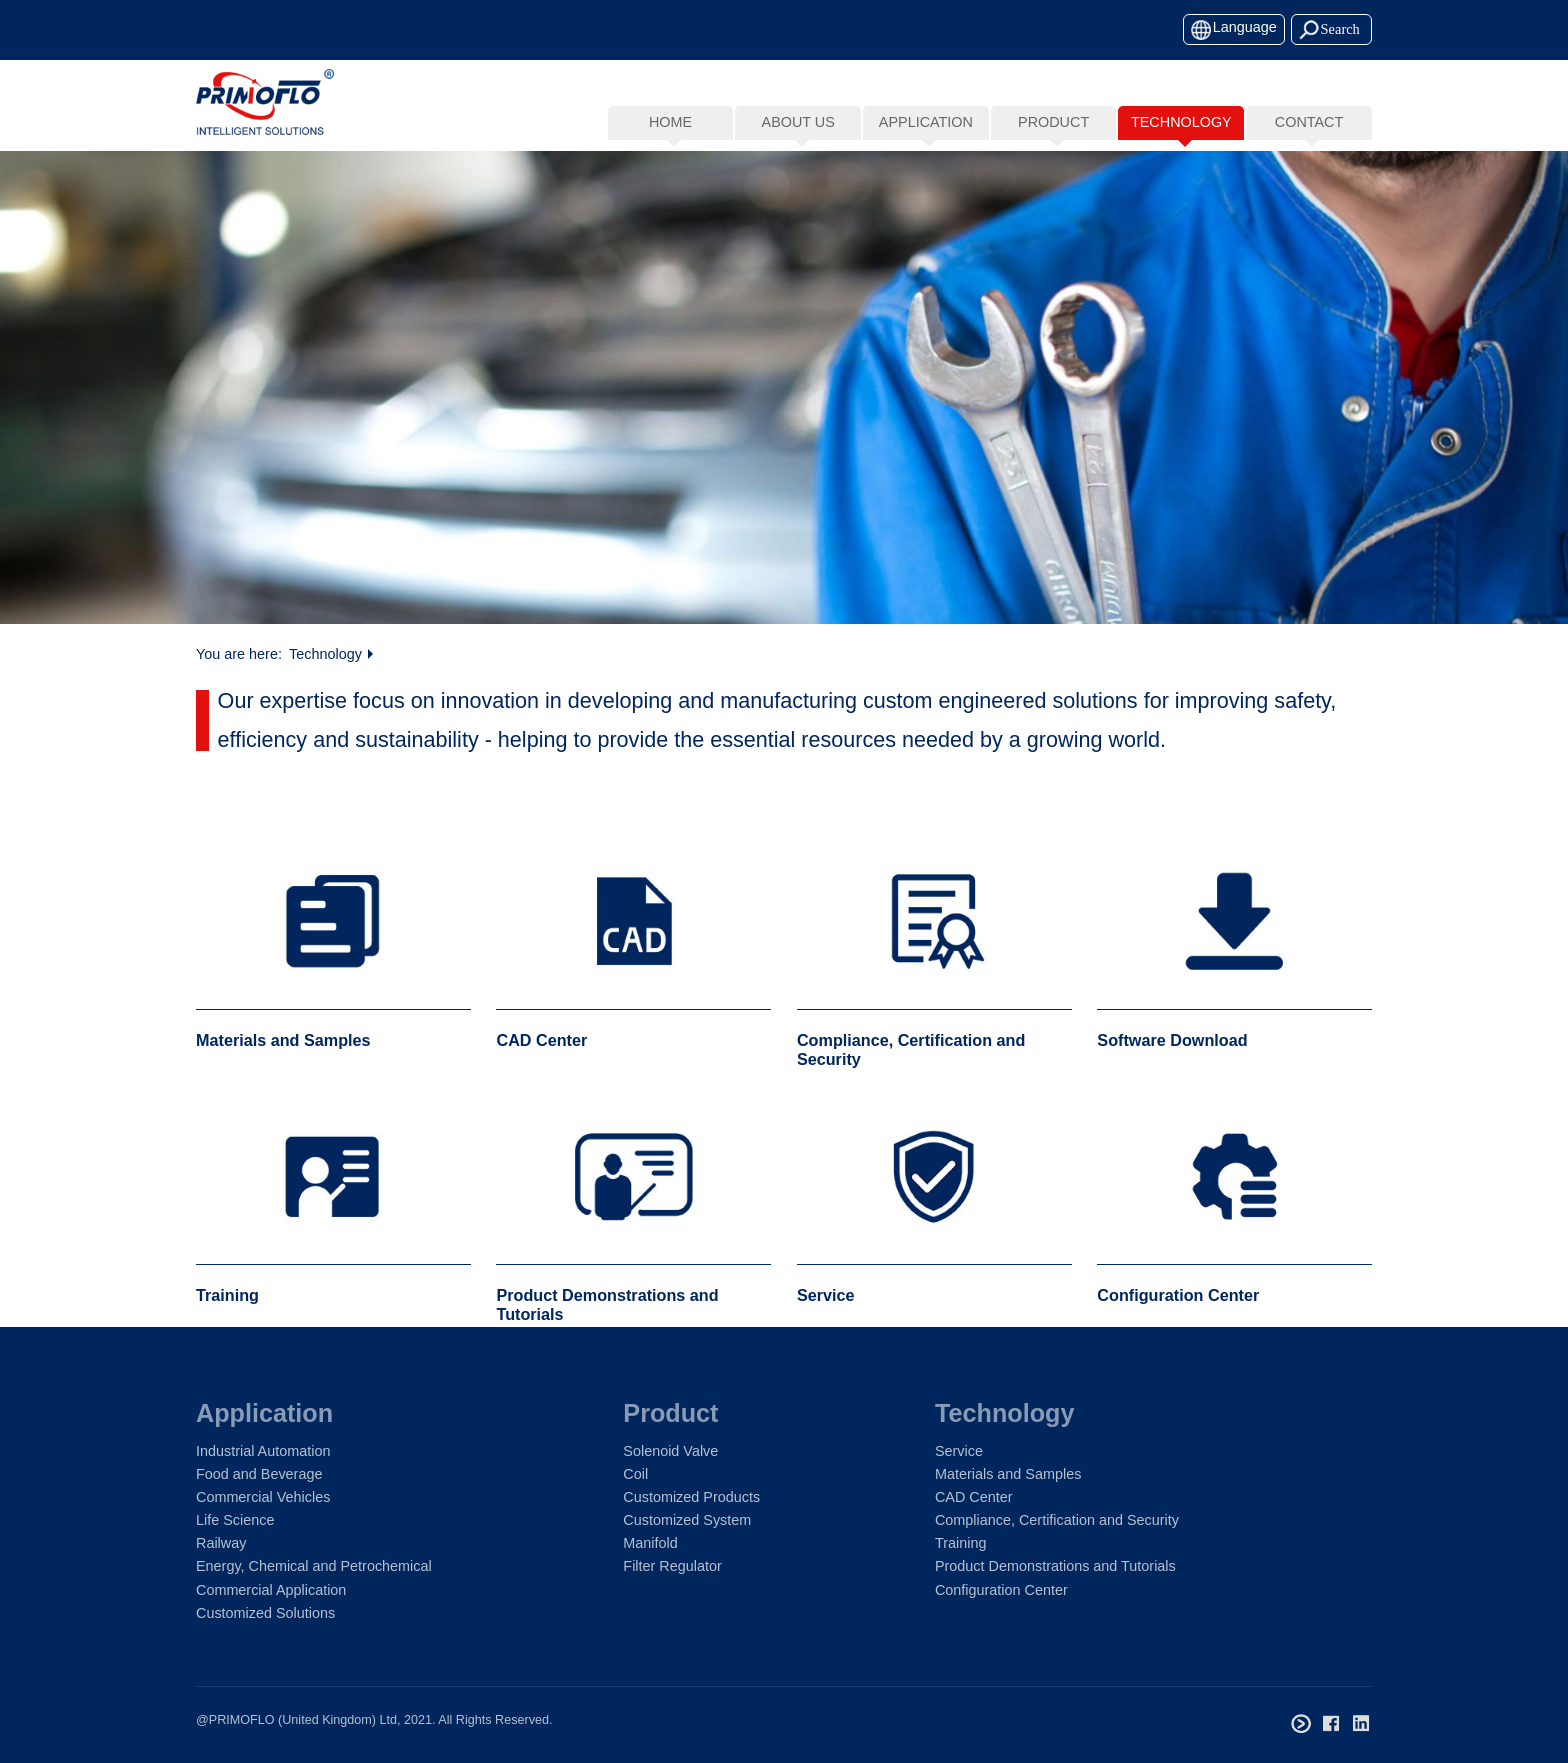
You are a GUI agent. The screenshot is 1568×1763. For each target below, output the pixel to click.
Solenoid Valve (670, 1451)
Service (959, 1451)
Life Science (235, 1520)
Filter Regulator (672, 1566)
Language (1245, 27)
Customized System (687, 1520)
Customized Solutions (265, 1613)
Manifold (650, 1543)
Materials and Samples (1008, 1474)
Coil (635, 1474)
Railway (221, 1543)
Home (670, 122)
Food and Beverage (259, 1474)
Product (670, 1413)
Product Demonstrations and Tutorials (1055, 1566)
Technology (325, 658)
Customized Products (691, 1497)
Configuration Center (1001, 1590)
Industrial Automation (263, 1451)
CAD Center (974, 1497)
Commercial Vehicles (263, 1497)
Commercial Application (271, 1590)
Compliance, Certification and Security (1057, 1520)
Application (264, 1413)
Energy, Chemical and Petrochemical (314, 1566)
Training (960, 1543)
